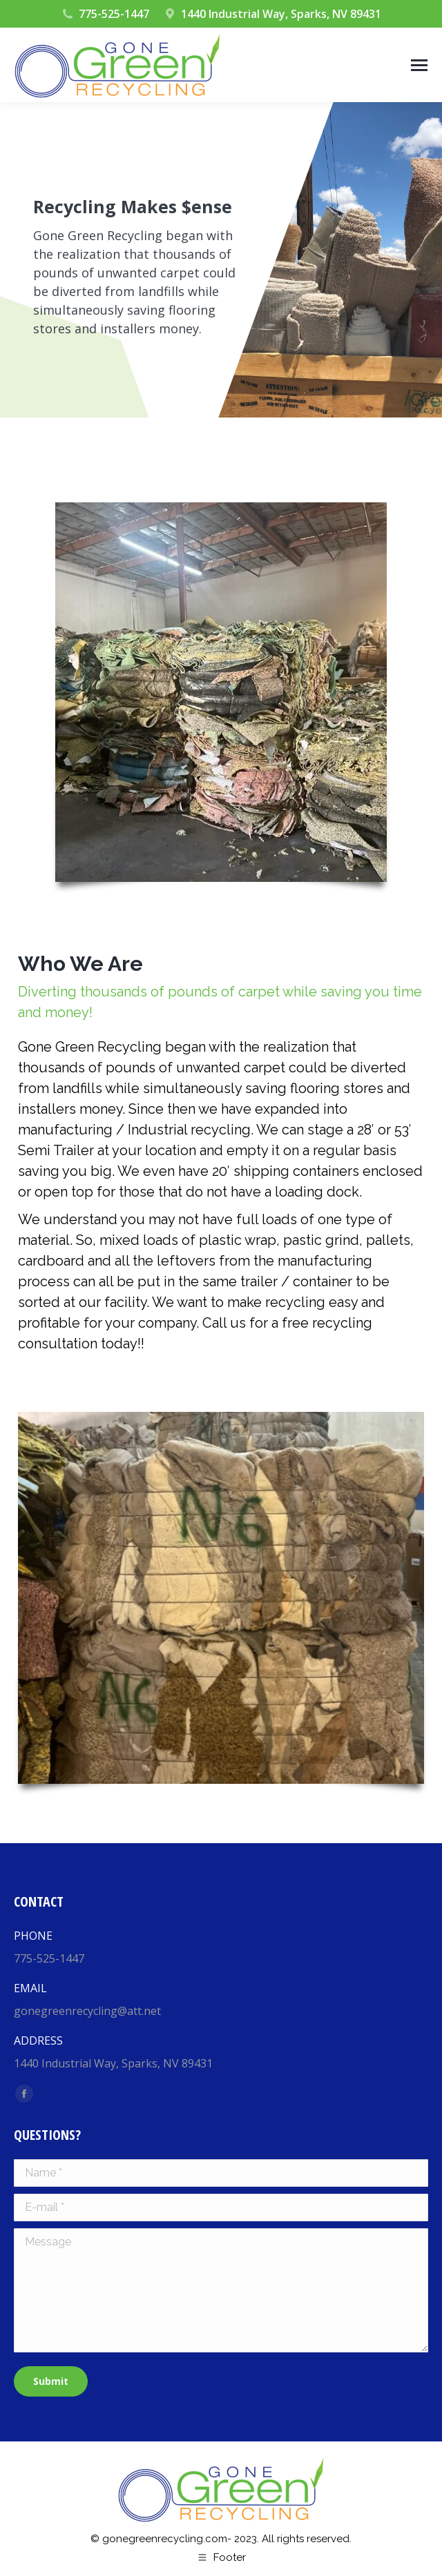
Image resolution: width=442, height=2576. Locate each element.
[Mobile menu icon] (419, 65)
